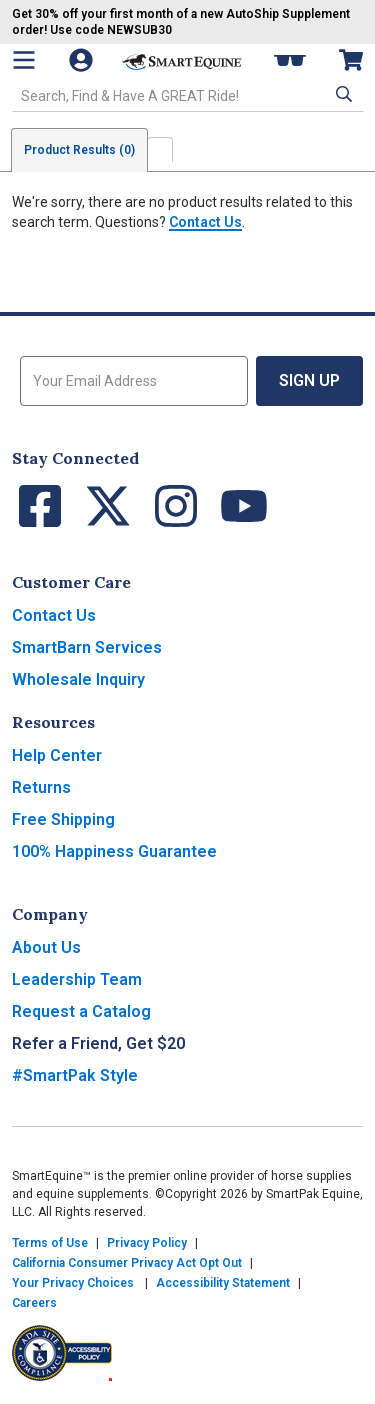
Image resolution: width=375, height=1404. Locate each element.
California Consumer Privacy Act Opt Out (127, 1263)
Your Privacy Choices (73, 1283)
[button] (342, 94)
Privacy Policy (147, 1243)
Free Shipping (63, 819)
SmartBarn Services (87, 647)
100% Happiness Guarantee (114, 851)
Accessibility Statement (223, 1283)
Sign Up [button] (309, 380)
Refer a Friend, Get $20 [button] (98, 1043)
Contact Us (205, 222)
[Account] (83, 60)
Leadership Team (77, 979)
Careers (34, 1303)
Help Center (57, 755)
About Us (46, 947)
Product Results (79, 150)
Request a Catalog (81, 1011)
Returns (41, 787)
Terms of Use (50, 1243)
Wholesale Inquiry (78, 679)
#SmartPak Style (75, 1075)
